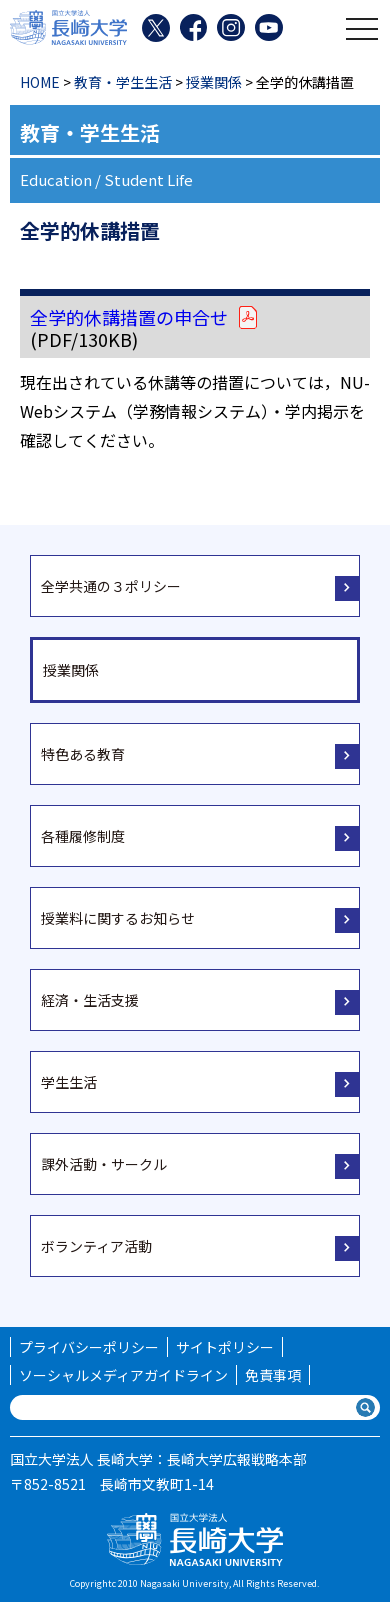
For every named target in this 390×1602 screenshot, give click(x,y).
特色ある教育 (83, 754)
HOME (40, 82)
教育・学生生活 (123, 82)
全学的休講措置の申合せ (145, 317)
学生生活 (69, 1082)
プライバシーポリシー (89, 1347)
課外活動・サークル (104, 1164)
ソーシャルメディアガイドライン (123, 1375)
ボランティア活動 (96, 1246)
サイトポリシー (225, 1347)
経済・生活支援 (90, 1000)
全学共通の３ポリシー (111, 586)
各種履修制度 (83, 836)
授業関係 (214, 82)
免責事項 (273, 1375)
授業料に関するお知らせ (118, 918)
